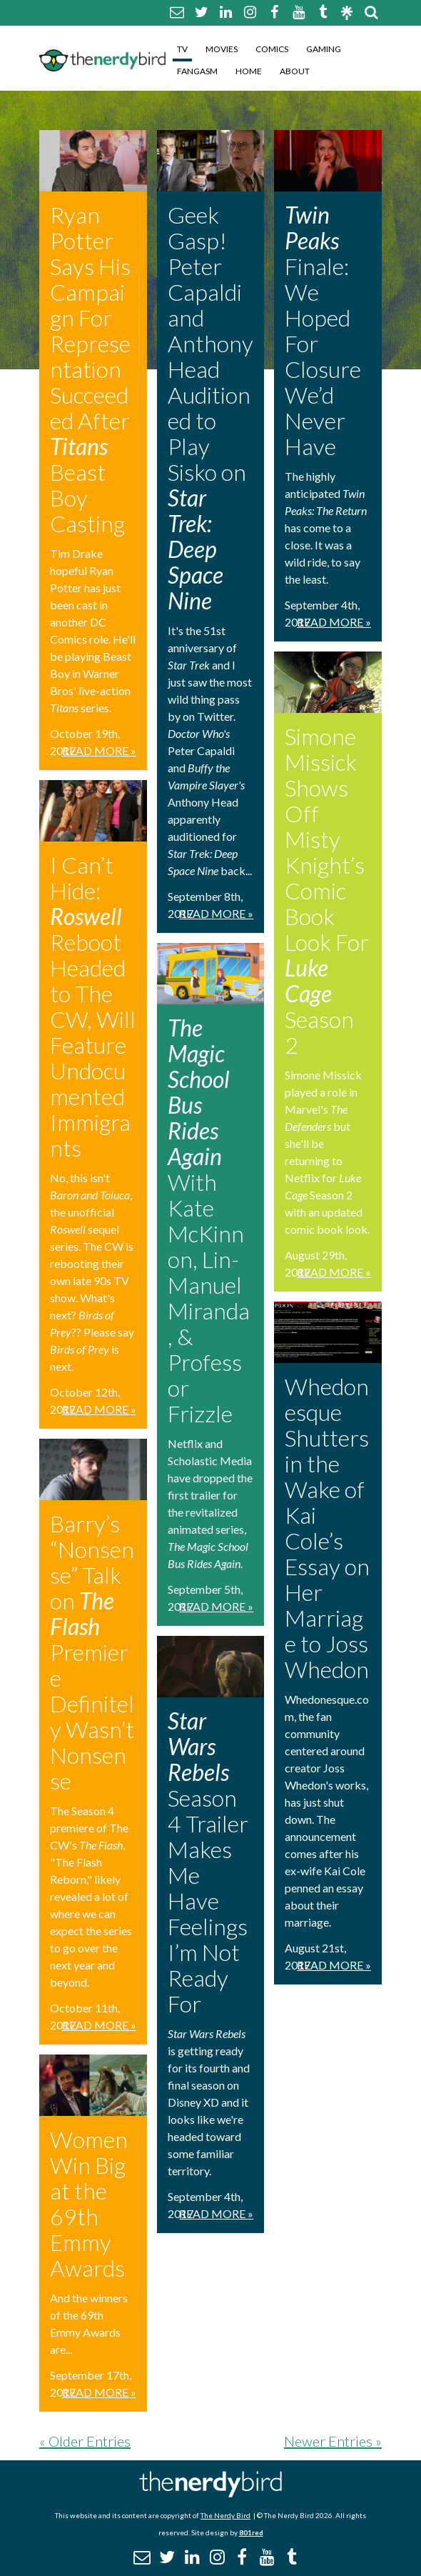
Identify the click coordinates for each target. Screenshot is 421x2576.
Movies (222, 49)
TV (182, 49)
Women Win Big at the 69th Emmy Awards (89, 2203)
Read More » (99, 750)
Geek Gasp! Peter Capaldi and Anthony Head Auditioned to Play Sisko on (210, 407)
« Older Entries (85, 2441)
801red (251, 2532)
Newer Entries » (333, 2441)
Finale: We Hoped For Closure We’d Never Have (323, 330)
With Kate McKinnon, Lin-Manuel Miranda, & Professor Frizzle (209, 1220)
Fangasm (197, 71)
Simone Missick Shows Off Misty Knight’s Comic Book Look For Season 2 (327, 890)
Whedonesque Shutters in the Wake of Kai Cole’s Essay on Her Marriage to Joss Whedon (327, 1527)
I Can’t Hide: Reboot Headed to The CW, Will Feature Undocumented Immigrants (93, 1006)
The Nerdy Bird (225, 2515)
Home (248, 71)
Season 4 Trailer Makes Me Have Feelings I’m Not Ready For (208, 1862)
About (295, 71)
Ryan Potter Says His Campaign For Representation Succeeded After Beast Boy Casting (90, 369)
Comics (271, 49)
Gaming (323, 49)
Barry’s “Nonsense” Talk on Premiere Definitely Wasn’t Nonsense (92, 1651)
